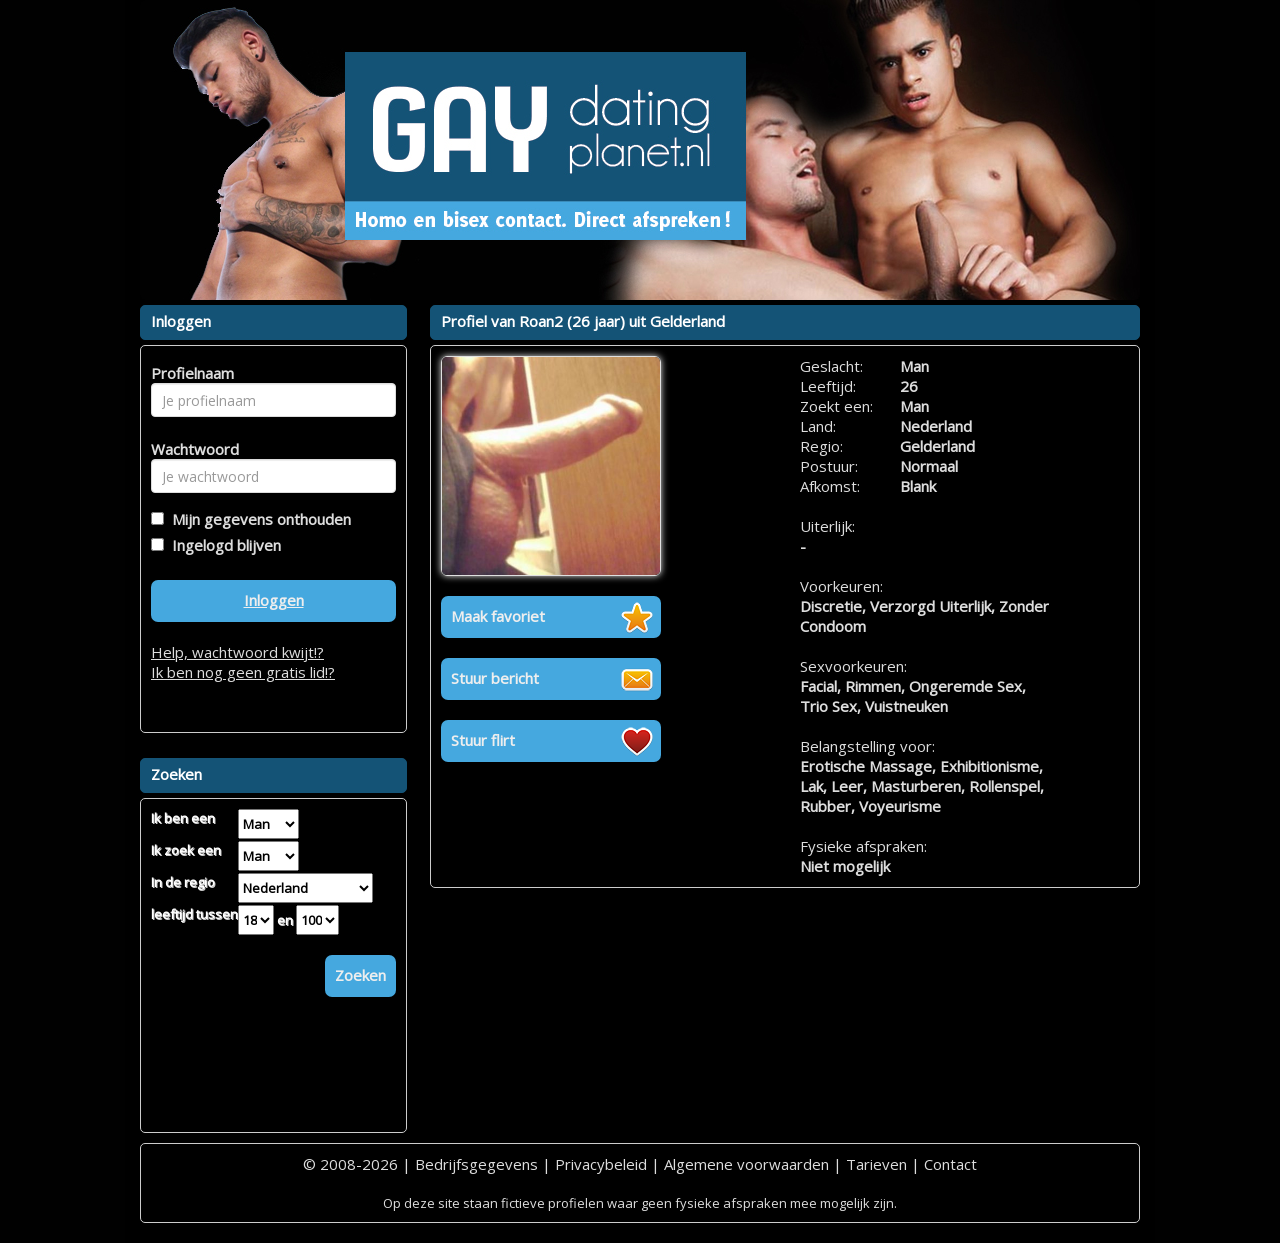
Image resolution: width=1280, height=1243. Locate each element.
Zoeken (360, 975)
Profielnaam (189, 373)
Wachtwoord (189, 449)
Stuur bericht (495, 678)
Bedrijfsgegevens (476, 1164)
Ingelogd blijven (222, 545)
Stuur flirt (483, 740)
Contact (950, 1164)
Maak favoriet (498, 616)
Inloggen (274, 600)
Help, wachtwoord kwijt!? (237, 652)
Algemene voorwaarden (746, 1164)
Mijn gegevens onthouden (257, 519)
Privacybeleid (601, 1164)
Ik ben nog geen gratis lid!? (243, 672)
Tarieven (876, 1164)
